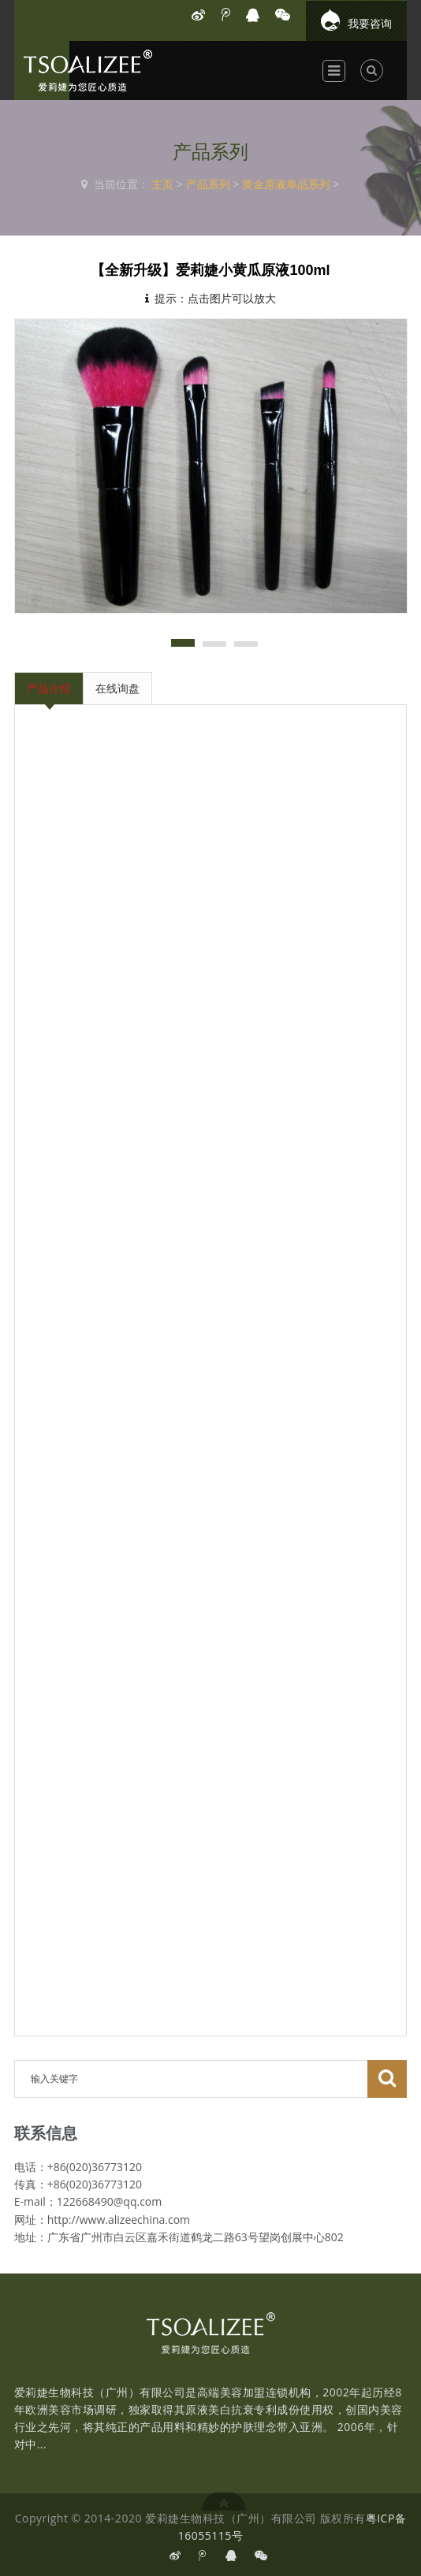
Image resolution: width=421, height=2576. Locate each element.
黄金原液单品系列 (286, 183)
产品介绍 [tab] (49, 688)
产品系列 (208, 183)
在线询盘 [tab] (117, 688)
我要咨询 (357, 20)
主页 (162, 183)
